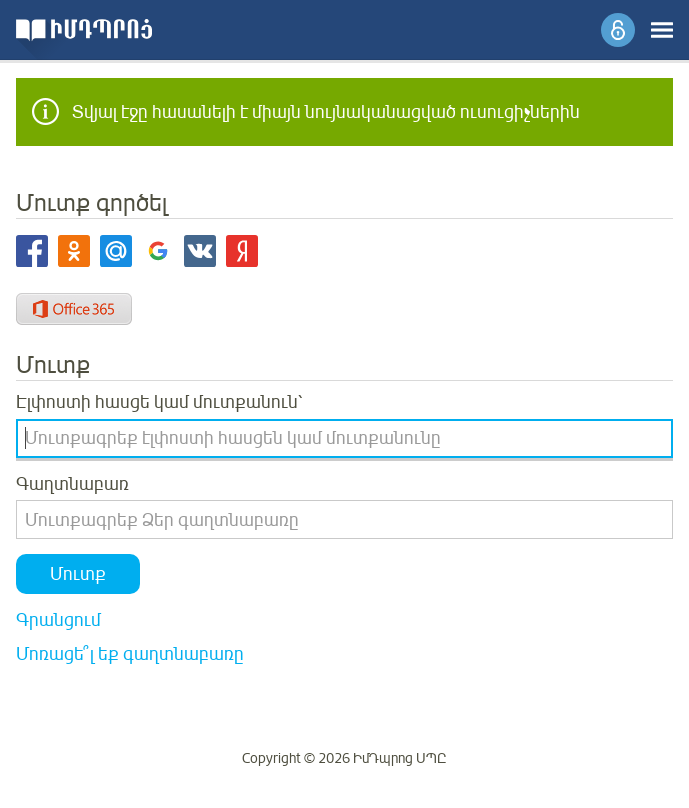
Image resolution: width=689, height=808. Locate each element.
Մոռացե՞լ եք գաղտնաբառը (130, 654)
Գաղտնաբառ (72, 484)
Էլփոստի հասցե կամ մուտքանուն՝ (159, 402)
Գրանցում (58, 620)
